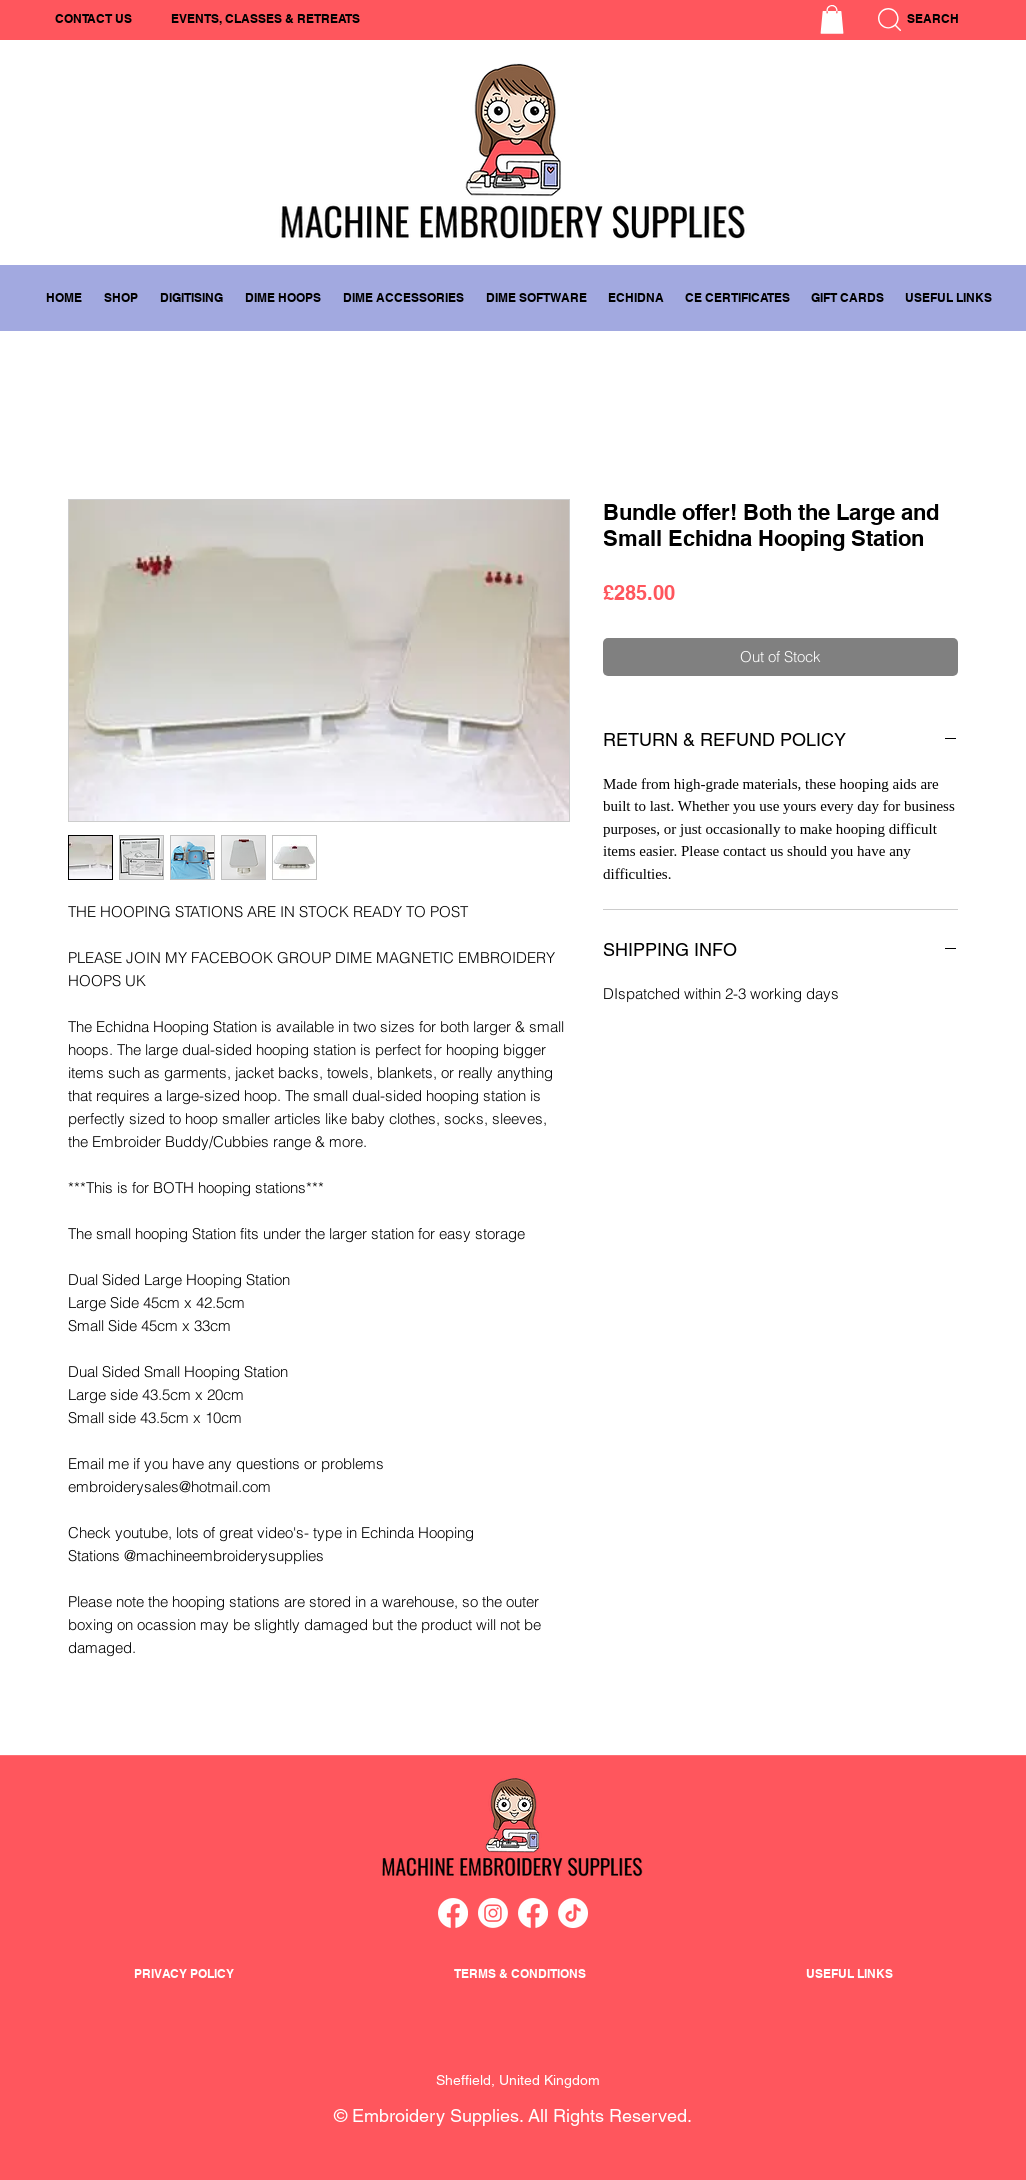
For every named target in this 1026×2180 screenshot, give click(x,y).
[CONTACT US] (93, 19)
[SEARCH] (957, 19)
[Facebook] (453, 1913)
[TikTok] (573, 1913)
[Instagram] (493, 1913)
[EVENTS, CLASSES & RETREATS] (265, 19)
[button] (832, 19)
